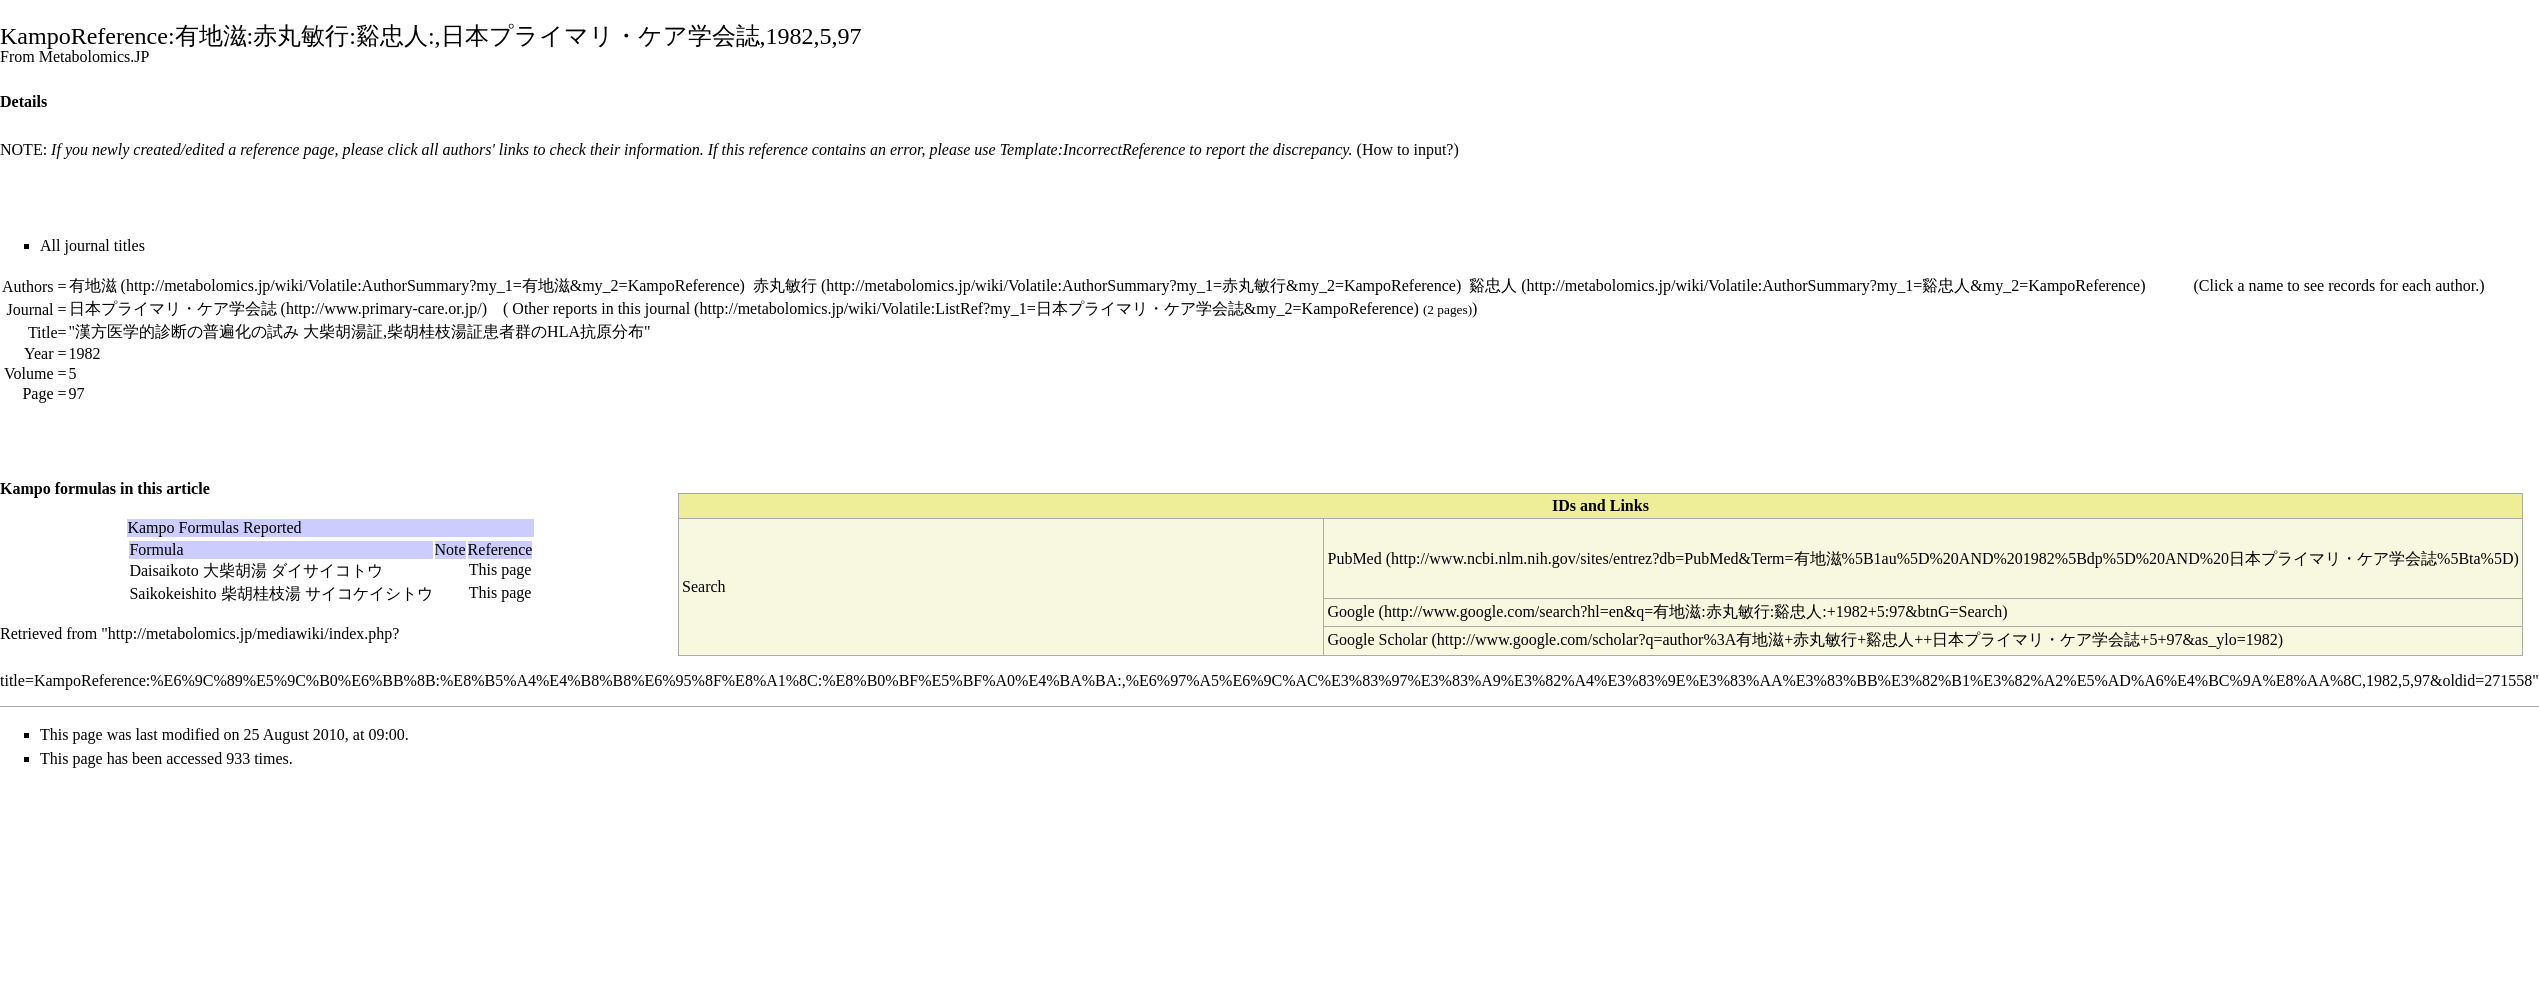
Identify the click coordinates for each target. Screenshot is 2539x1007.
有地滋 (93, 285)
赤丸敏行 (785, 285)
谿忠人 (1493, 285)
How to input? (1408, 149)
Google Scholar (1377, 639)
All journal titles (92, 245)
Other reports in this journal (601, 308)
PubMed (1354, 558)
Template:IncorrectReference (1093, 149)
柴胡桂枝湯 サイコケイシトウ (327, 593)
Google (1350, 611)
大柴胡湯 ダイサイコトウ (293, 570)
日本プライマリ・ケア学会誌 (173, 308)
